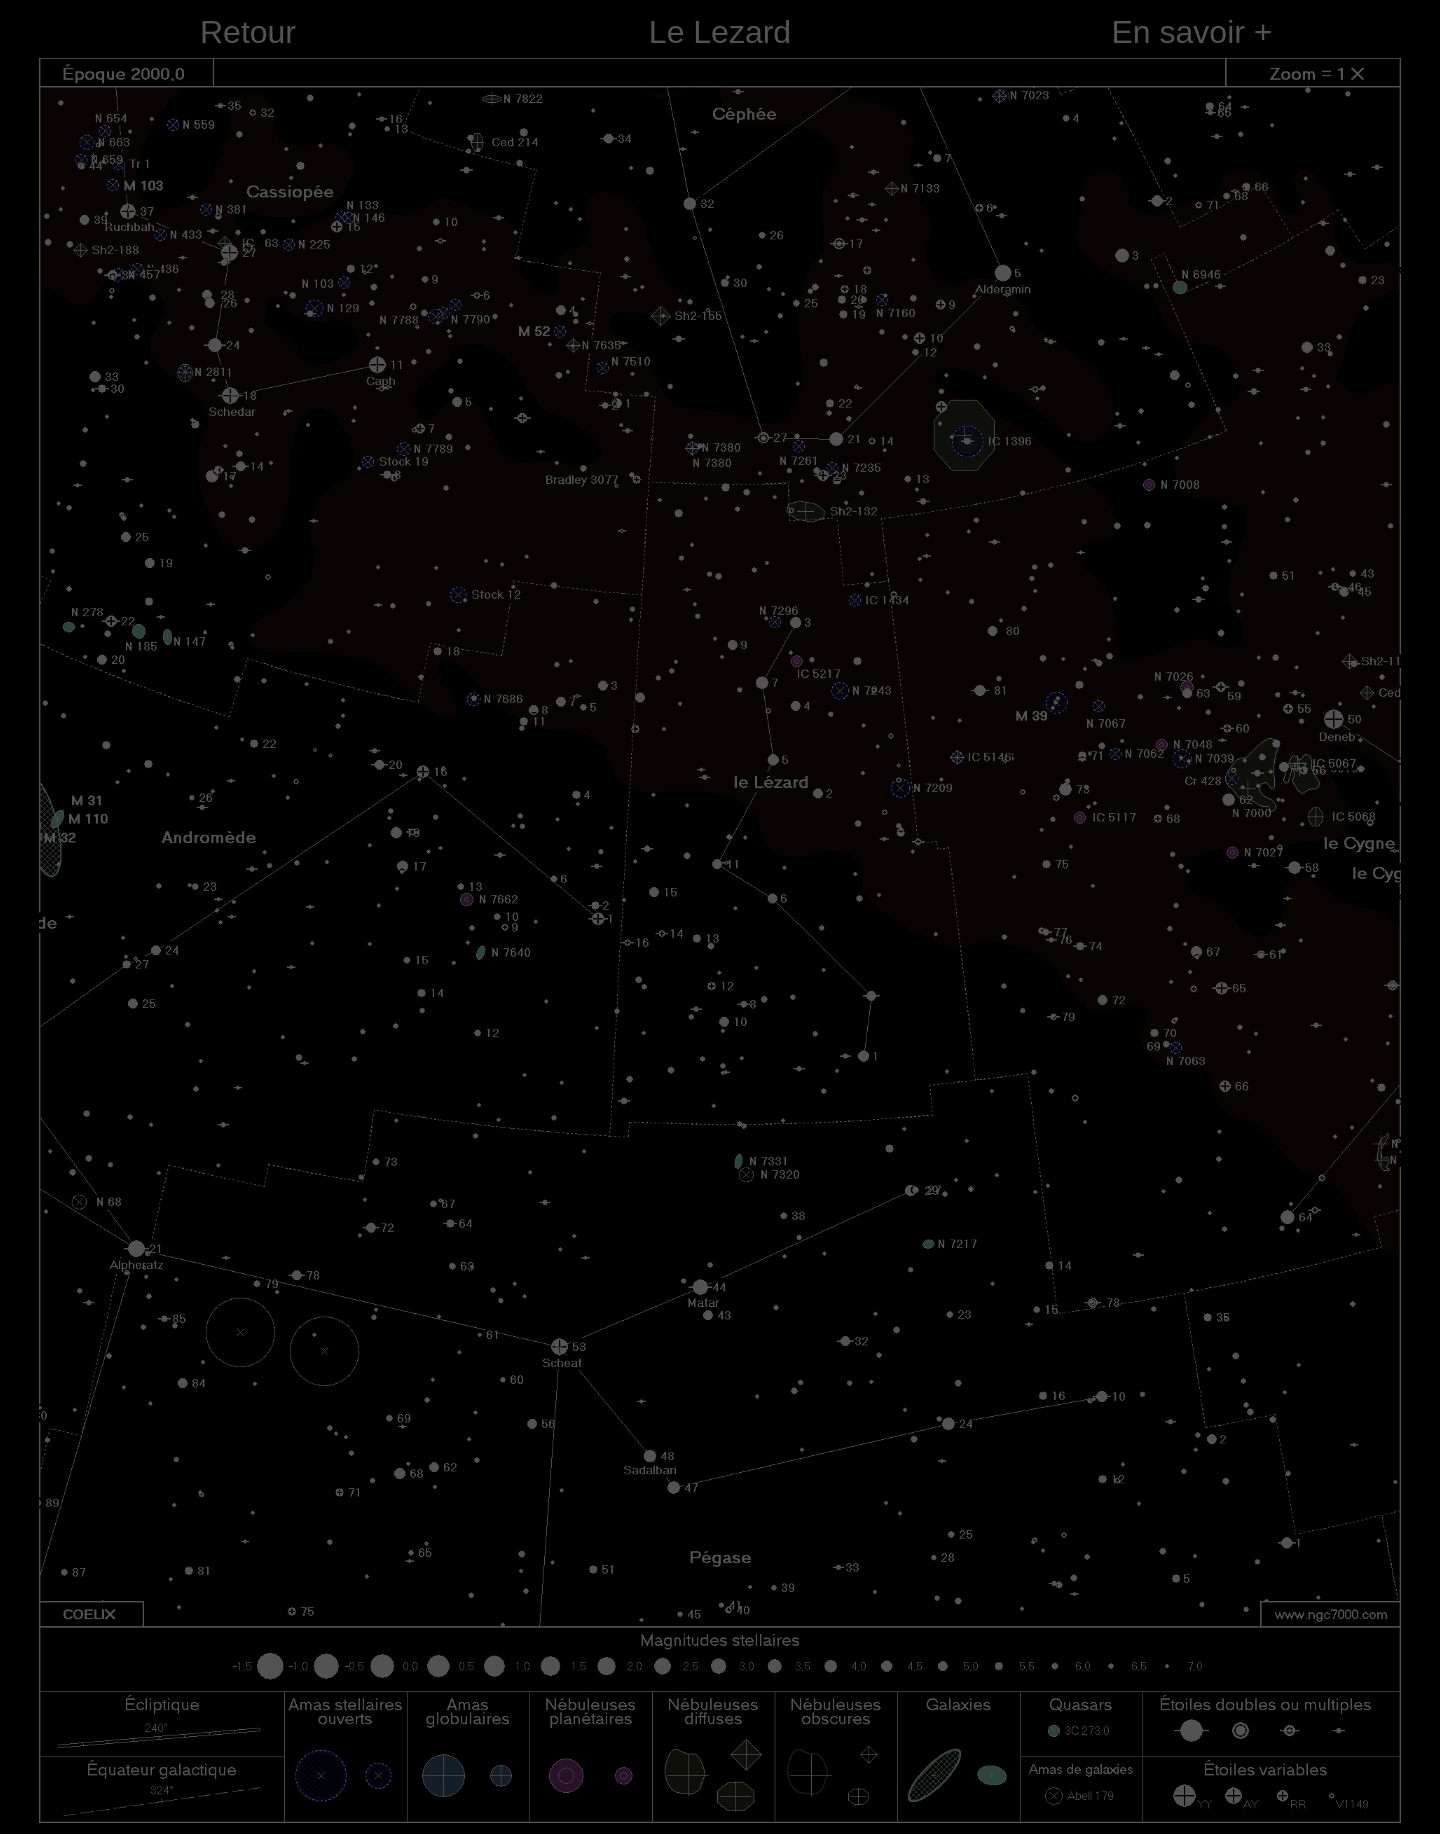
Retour (248, 32)
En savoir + (1192, 32)
